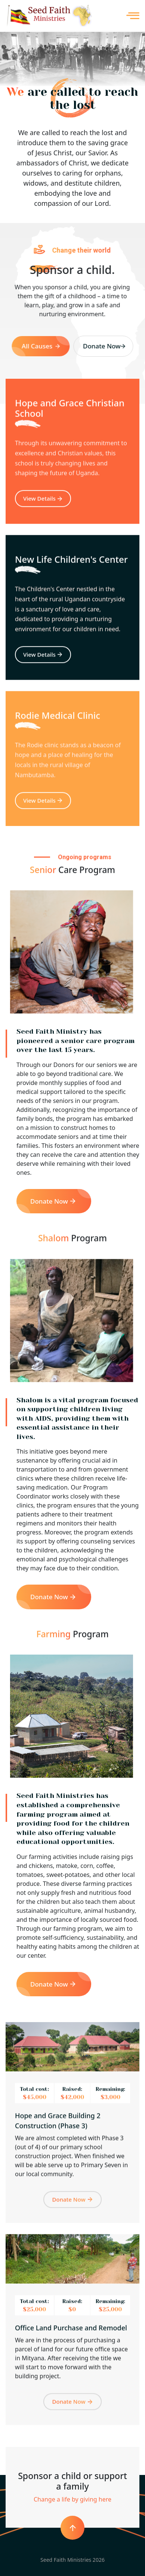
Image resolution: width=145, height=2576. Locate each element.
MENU (132, 15)
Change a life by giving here (72, 2499)
